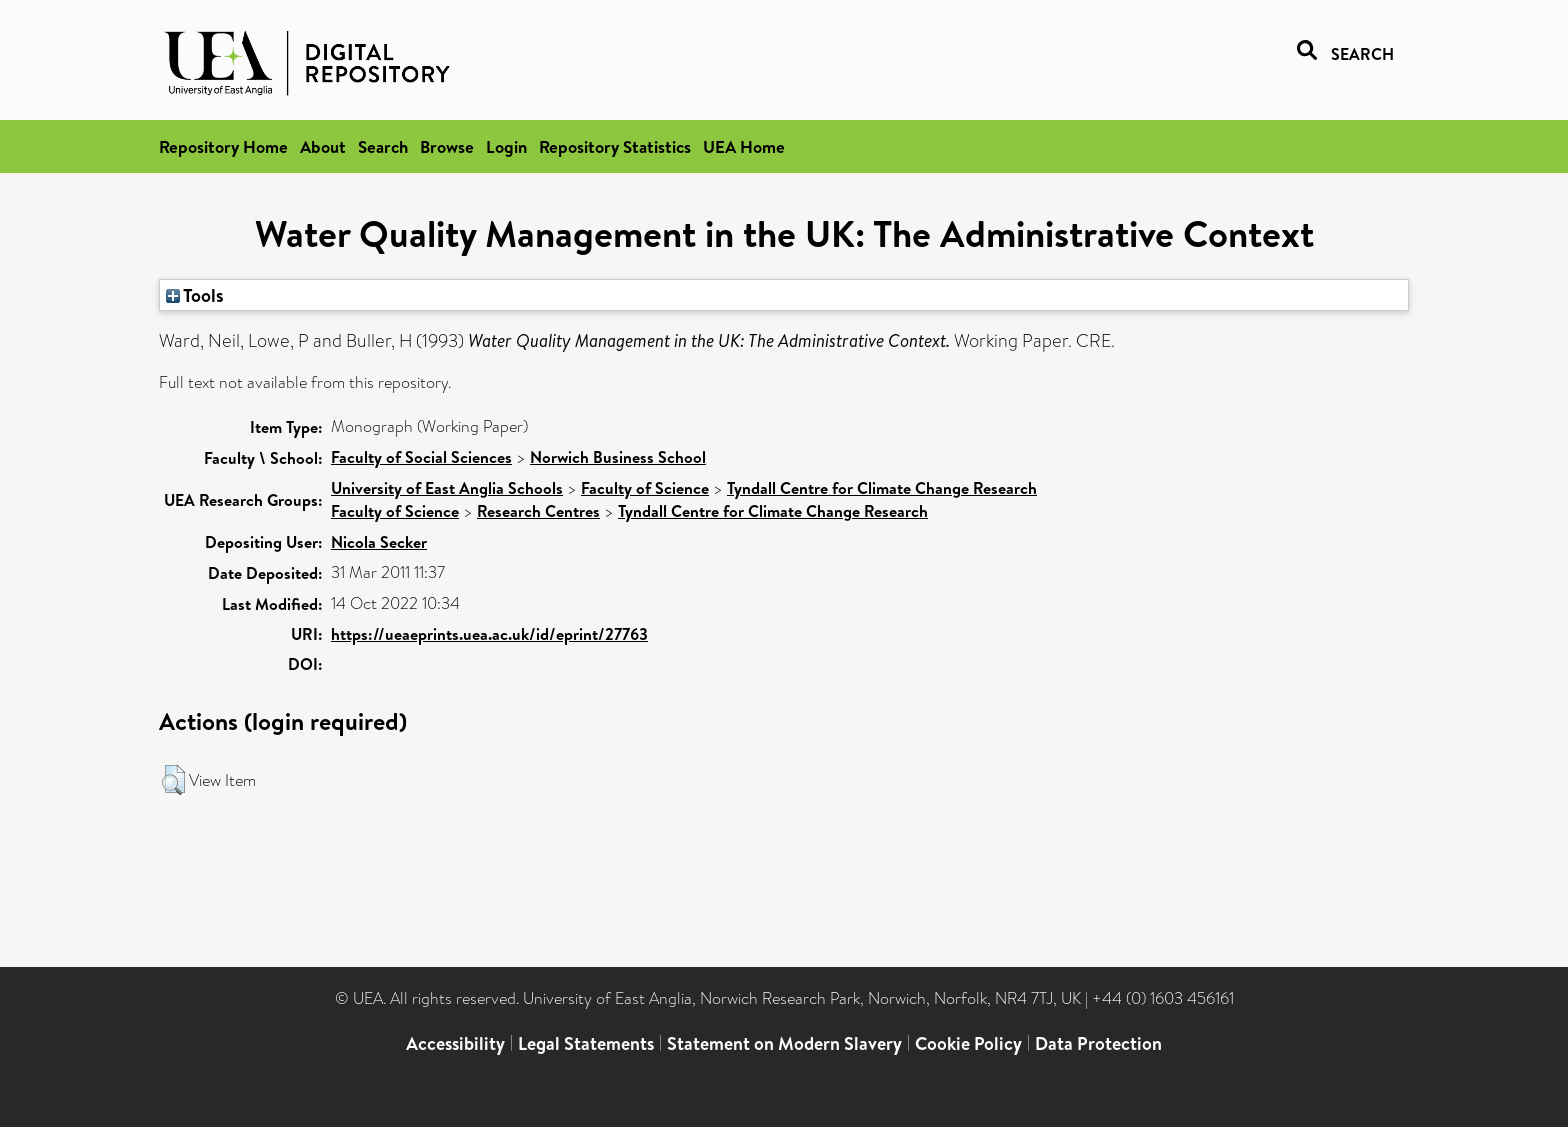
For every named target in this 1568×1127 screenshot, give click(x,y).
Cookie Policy (968, 1043)
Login (506, 146)
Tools (195, 295)
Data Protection (1098, 1043)
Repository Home (223, 146)
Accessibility (455, 1043)
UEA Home (744, 146)
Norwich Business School (618, 457)
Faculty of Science (645, 488)
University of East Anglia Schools (447, 488)
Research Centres (538, 511)
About (323, 146)
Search (383, 146)
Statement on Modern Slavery (784, 1043)
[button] (173, 780)
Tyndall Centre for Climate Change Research (882, 488)
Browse (447, 146)
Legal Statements (586, 1043)
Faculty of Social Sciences (421, 457)
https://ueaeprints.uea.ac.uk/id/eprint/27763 (489, 634)
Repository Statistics (615, 146)
